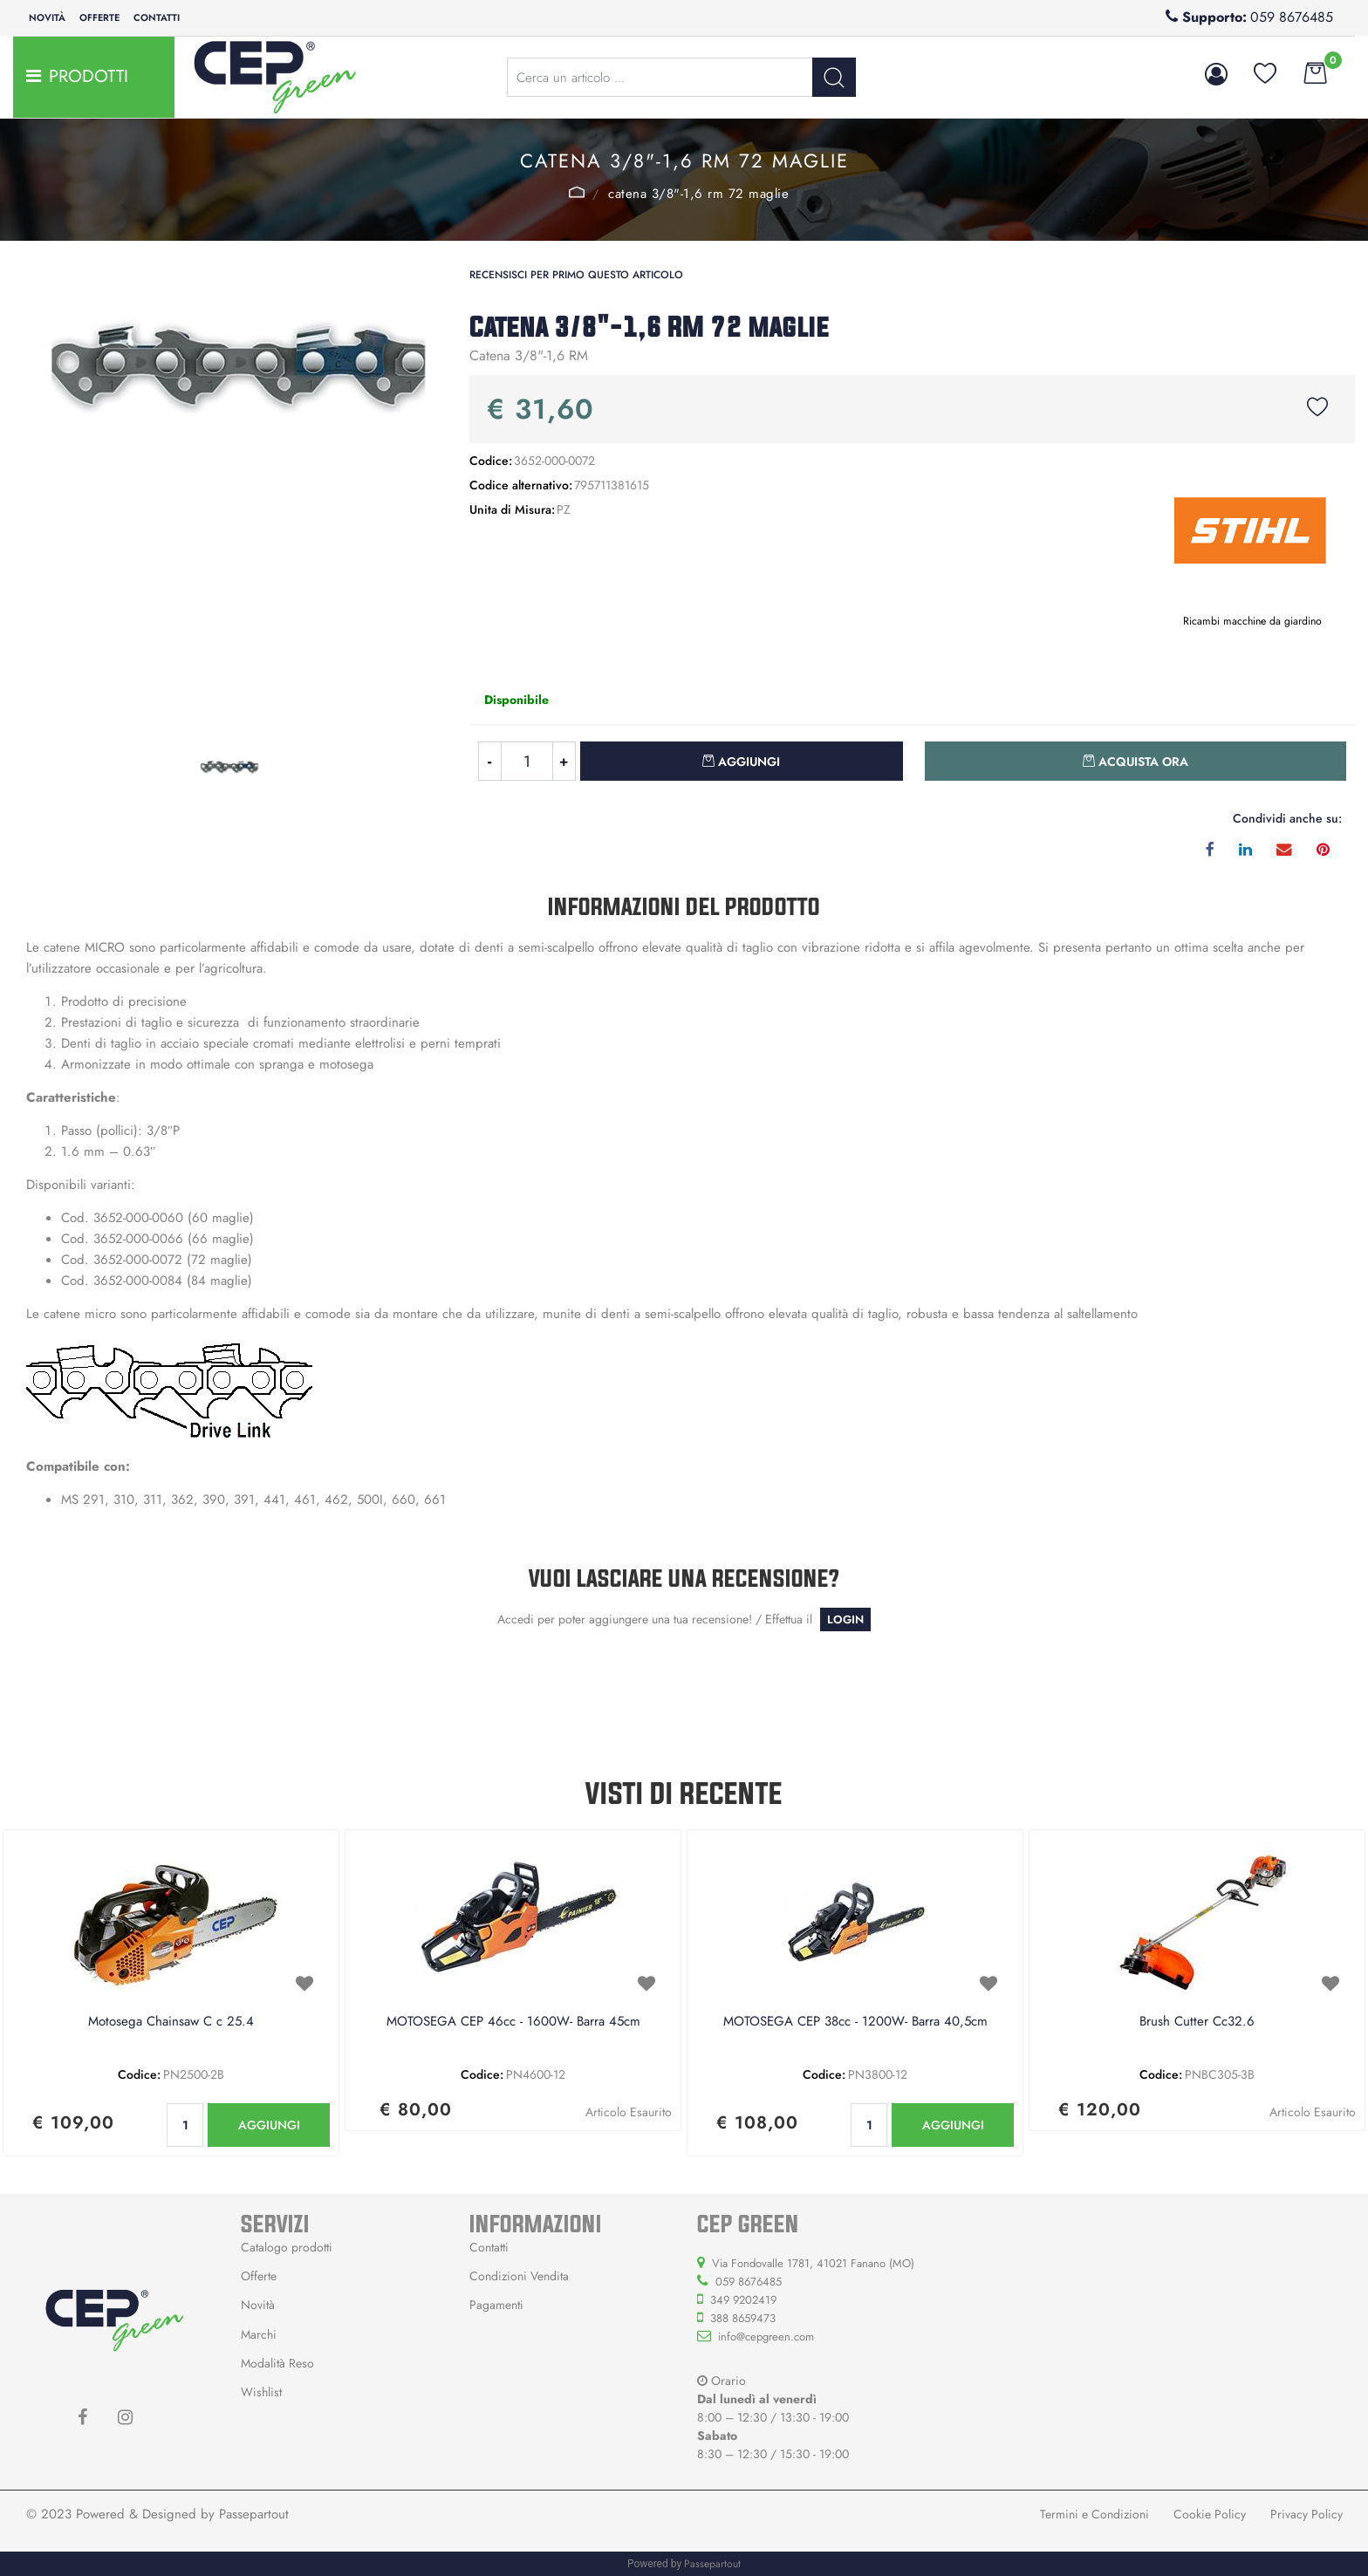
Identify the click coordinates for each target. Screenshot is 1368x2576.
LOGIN (845, 1619)
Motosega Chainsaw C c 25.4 (171, 2022)
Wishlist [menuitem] (261, 2392)
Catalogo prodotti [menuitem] (286, 2247)
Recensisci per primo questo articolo (576, 275)
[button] (834, 77)
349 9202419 (743, 2300)
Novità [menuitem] (47, 17)
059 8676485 (1291, 17)
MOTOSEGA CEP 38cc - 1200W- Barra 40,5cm (855, 2022)
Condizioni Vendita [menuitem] (519, 2276)
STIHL (577, 192)
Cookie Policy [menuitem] (1209, 2514)
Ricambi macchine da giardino (1252, 621)
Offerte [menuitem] (99, 17)
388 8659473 (743, 2318)
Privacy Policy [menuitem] (1306, 2514)
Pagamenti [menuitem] (496, 2304)
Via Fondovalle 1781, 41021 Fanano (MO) (813, 2263)
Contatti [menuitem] (156, 17)
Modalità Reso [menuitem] (277, 2363)
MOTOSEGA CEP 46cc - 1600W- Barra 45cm (513, 2022)
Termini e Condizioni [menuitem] (1094, 2514)
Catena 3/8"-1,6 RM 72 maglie (698, 193)
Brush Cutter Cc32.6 (1197, 2022)
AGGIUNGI (269, 2125)
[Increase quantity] (564, 761)
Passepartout (254, 2514)
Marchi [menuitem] (259, 2334)
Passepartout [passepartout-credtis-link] (712, 2564)
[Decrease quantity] (489, 761)
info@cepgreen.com (766, 2336)
